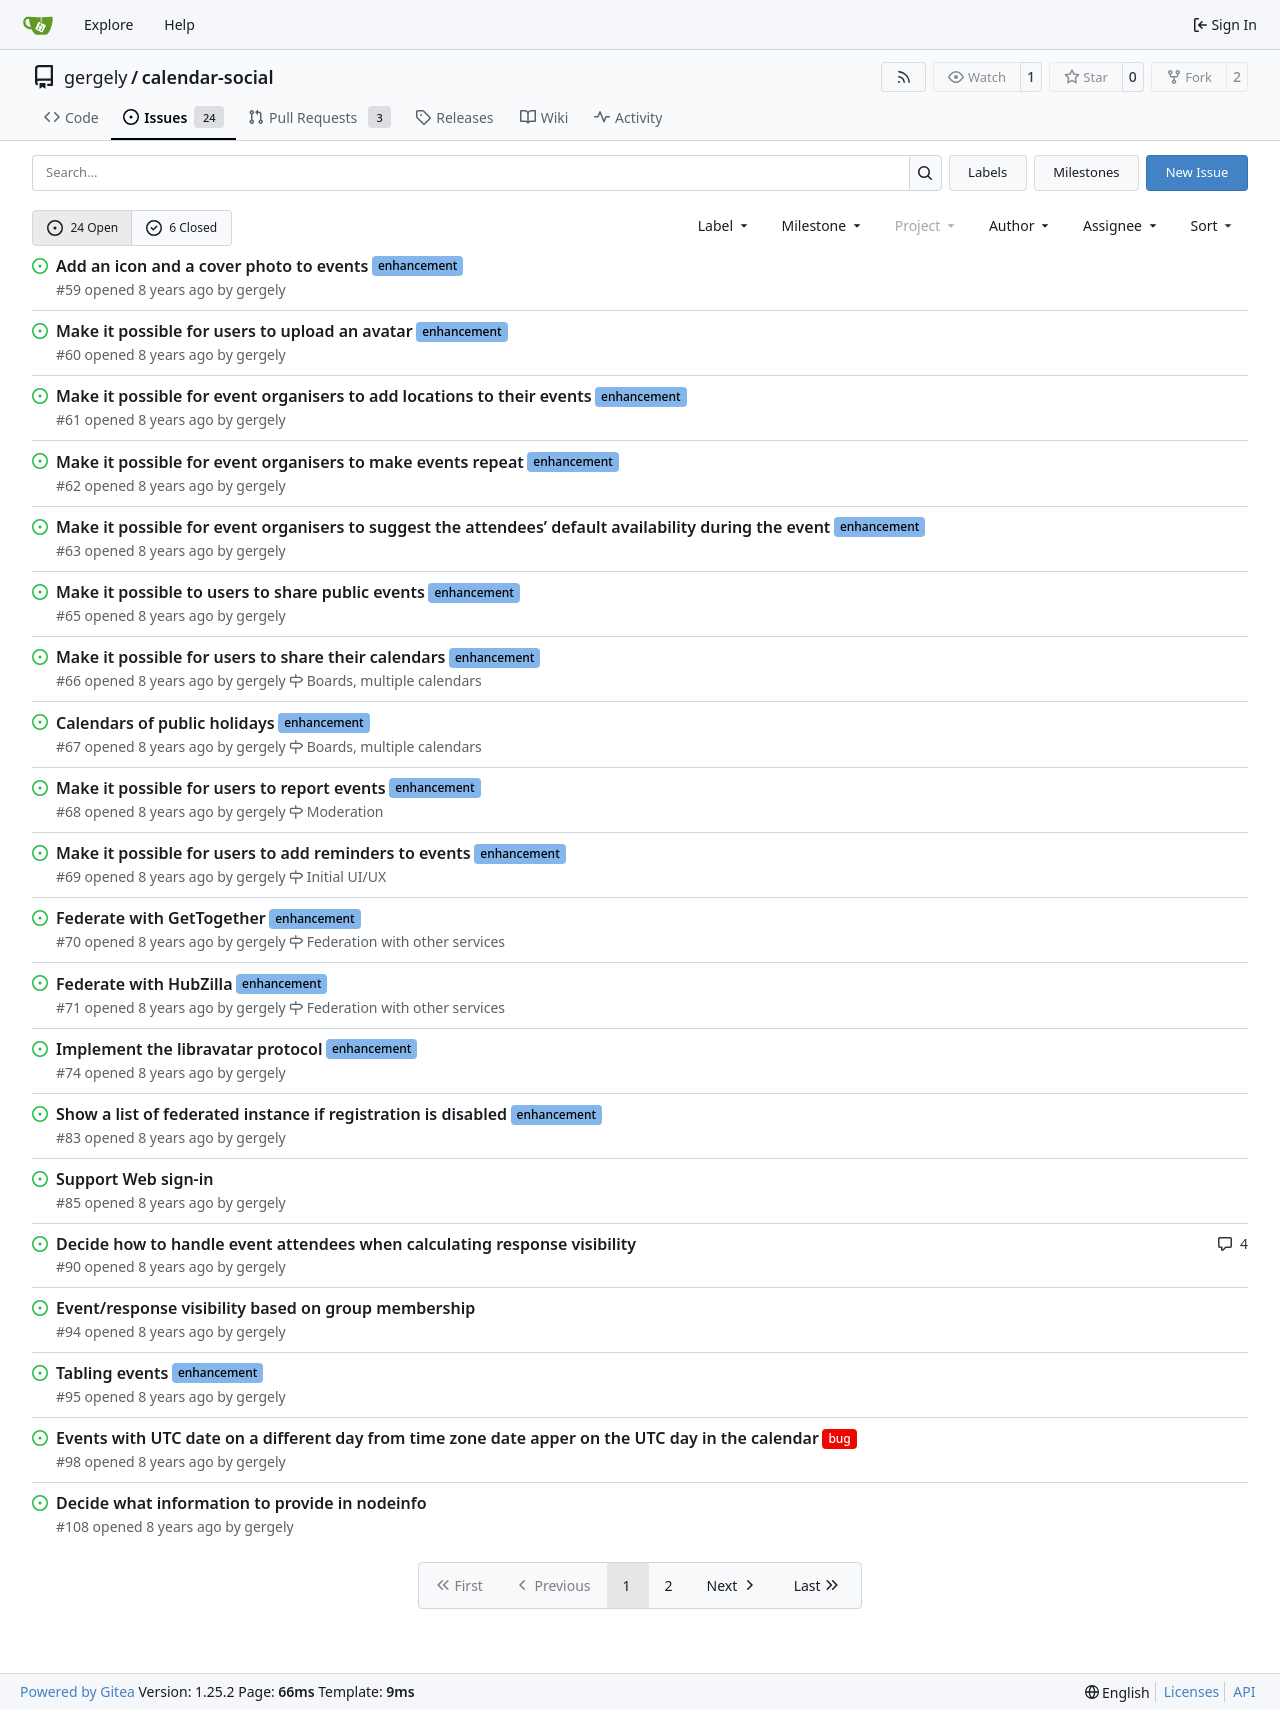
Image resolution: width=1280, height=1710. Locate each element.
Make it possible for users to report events (221, 788)
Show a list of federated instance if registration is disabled (281, 1114)
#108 (72, 1526)
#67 (68, 746)
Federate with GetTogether (161, 918)
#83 (68, 1137)
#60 (68, 354)
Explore (108, 24)
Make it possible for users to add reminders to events (263, 853)
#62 (68, 485)
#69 (68, 876)
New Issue (1197, 172)
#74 (68, 1072)
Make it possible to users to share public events (240, 592)
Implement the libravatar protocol (189, 1049)
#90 (68, 1266)
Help (179, 24)
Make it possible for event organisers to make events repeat (290, 462)
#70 (68, 941)
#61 (68, 419)
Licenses (1192, 1691)
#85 (68, 1202)
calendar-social (208, 77)
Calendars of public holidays (165, 723)
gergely (96, 77)
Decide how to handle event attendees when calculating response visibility (346, 1244)
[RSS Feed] (904, 77)
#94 (68, 1331)
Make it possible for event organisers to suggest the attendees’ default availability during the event (443, 527)
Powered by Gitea (77, 1691)
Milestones (1086, 172)
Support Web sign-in (134, 1179)
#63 (68, 550)
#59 (68, 289)
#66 (68, 680)
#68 (68, 811)
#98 (68, 1461)
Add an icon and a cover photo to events (212, 266)
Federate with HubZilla (144, 984)
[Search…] (925, 172)
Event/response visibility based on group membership (265, 1308)
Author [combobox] (1020, 225)
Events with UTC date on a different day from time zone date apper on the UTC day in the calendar (437, 1438)
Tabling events (112, 1373)
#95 (68, 1396)
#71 (68, 1007)
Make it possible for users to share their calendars (250, 657)
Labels (987, 172)
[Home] (38, 25)
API (1244, 1691)
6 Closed (182, 227)
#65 (68, 615)
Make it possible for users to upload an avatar (234, 331)
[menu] (1213, 225)
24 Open (82, 227)
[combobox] (724, 225)
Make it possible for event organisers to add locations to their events (324, 396)
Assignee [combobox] (1121, 225)
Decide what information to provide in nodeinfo (241, 1503)
